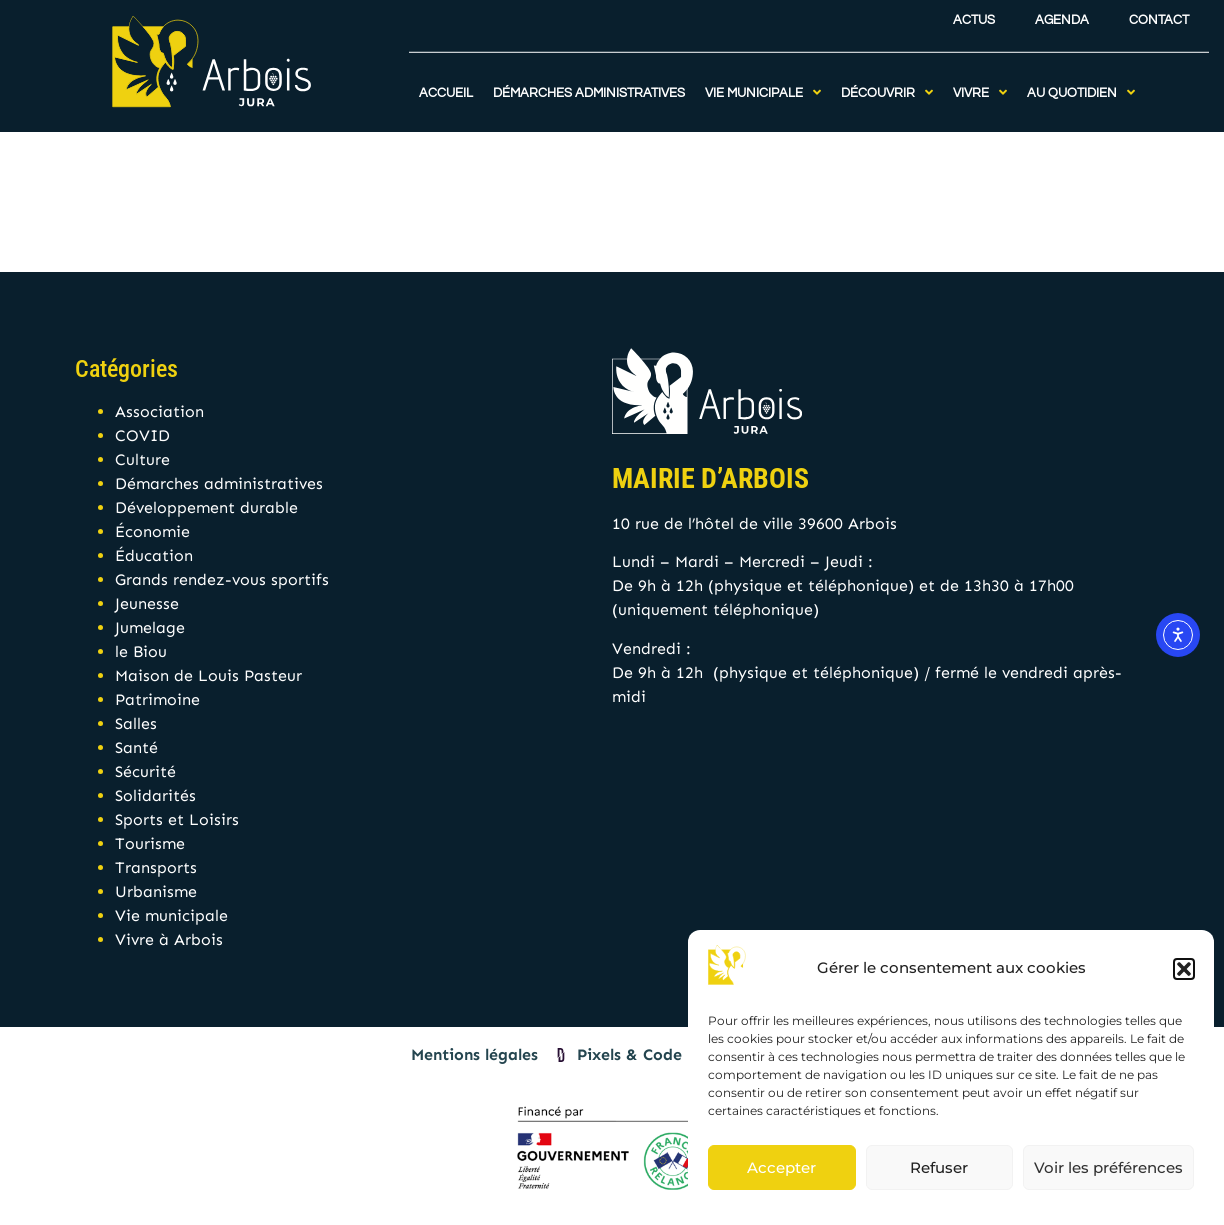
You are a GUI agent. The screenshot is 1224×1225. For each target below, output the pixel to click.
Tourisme (150, 843)
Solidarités (155, 795)
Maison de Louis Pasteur (208, 675)
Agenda (1062, 14)
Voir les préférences (1108, 1167)
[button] (1184, 969)
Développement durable (206, 507)
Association (159, 411)
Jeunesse (147, 603)
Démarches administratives (219, 483)
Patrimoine (157, 699)
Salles (136, 723)
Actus (974, 14)
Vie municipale (171, 915)
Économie (152, 531)
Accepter (781, 1167)
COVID (142, 435)
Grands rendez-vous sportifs (222, 579)
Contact (1159, 14)
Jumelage (150, 627)
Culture (142, 459)
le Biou (141, 651)
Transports (156, 867)
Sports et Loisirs (177, 819)
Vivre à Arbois (169, 939)
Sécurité (145, 771)
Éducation (154, 555)
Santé (136, 747)
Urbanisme (156, 891)
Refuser (939, 1167)
